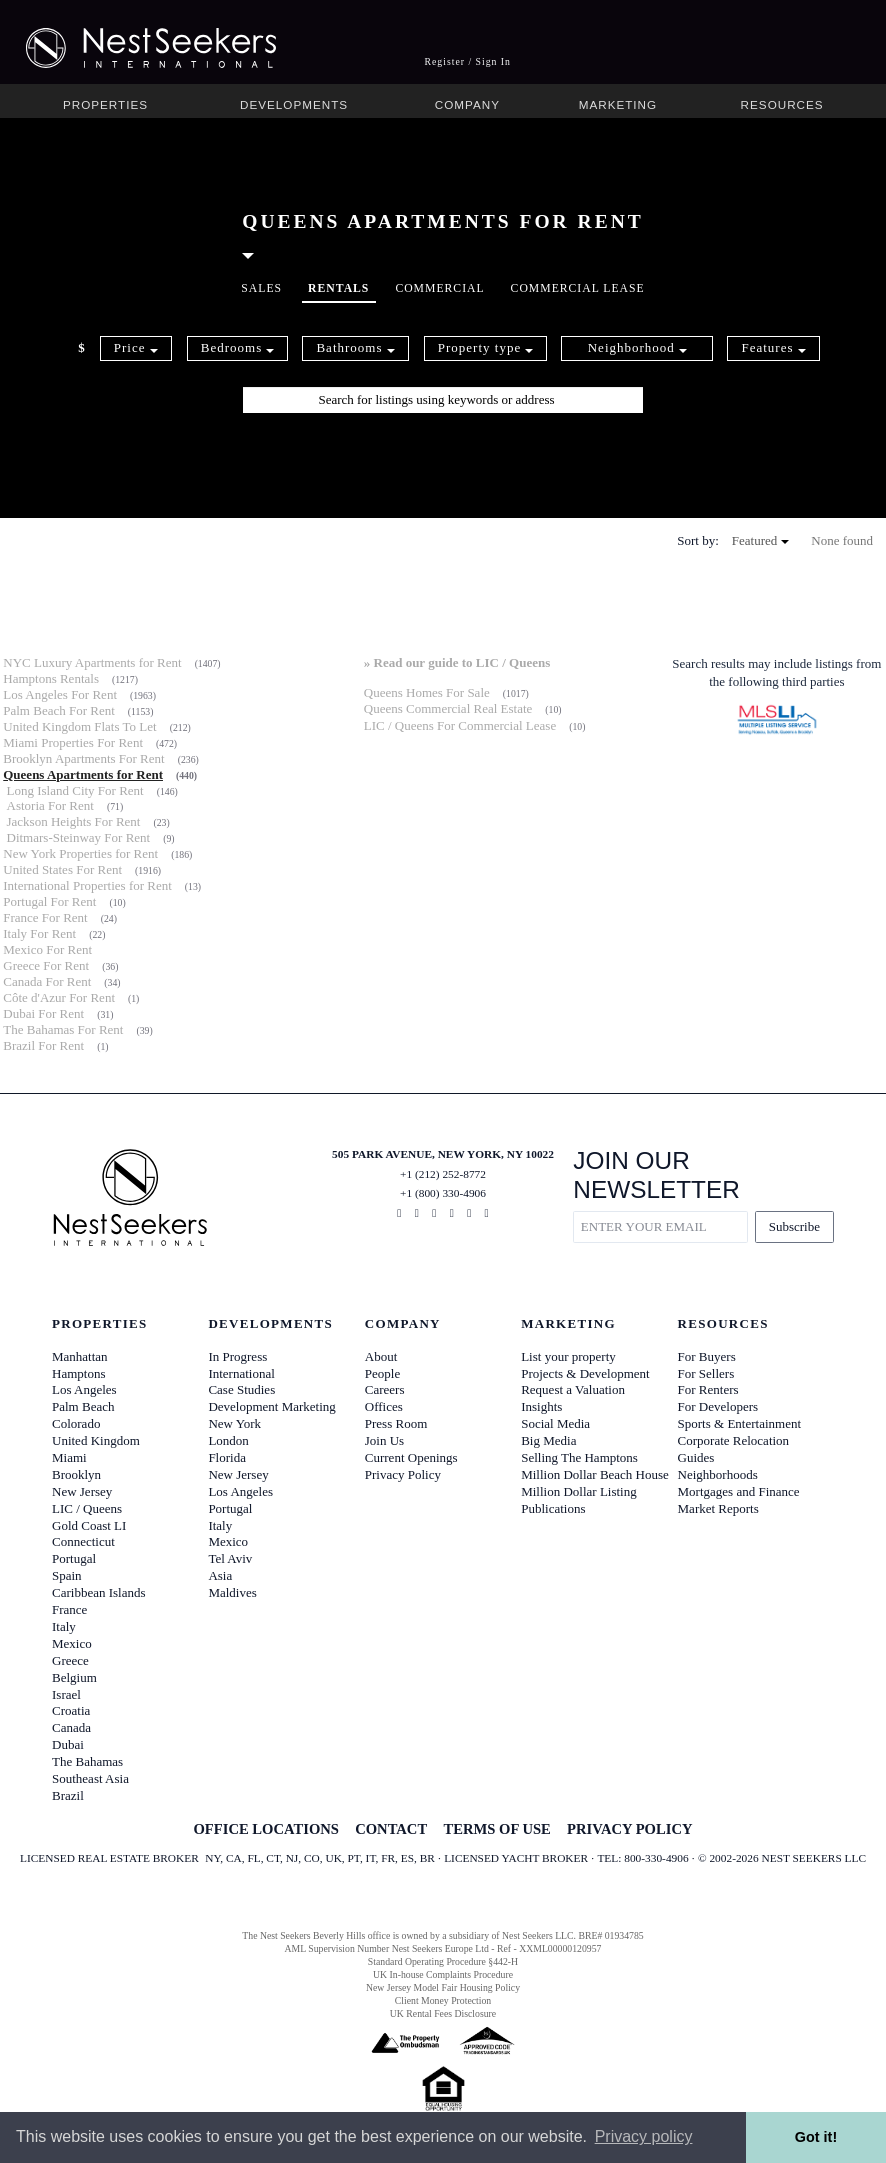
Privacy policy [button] (644, 2136)
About (381, 1356)
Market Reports (718, 1508)
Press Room (396, 1423)
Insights (541, 1406)
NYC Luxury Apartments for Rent (92, 662)
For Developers (718, 1406)
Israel (66, 1694)
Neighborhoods (718, 1474)
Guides (696, 1457)
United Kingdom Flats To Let (79, 726)
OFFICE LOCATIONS (265, 1829)
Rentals (338, 288)
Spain (67, 1575)
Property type (486, 347)
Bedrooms (238, 347)
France (69, 1609)
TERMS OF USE (496, 1829)
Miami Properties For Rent (73, 742)
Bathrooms (355, 347)
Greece (70, 1660)
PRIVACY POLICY (629, 1829)
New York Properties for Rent (80, 853)
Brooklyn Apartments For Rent (83, 758)
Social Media (555, 1423)
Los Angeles (84, 1389)
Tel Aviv (230, 1558)
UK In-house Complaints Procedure (443, 1974)
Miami (69, 1457)
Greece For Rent (46, 965)
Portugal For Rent (49, 901)
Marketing (618, 104)
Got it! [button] (816, 2137)
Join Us (384, 1440)
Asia (220, 1575)
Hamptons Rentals (51, 678)
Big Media (548, 1440)
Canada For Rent (47, 981)
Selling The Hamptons (579, 1457)
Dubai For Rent (43, 1013)
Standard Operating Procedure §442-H (443, 1961)
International (241, 1373)
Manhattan (80, 1356)
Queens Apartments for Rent (83, 774)
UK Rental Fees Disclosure (443, 2013)
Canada (71, 1727)
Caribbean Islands (99, 1592)
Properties (105, 104)
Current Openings (411, 1457)
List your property (568, 1356)
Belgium (74, 1677)
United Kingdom (96, 1440)
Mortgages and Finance (739, 1491)
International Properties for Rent (87, 885)
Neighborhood (637, 347)
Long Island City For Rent (75, 790)
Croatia (71, 1710)
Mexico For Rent (47, 949)
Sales (261, 288)
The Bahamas (87, 1761)
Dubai (68, 1744)
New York (234, 1423)
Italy (64, 1626)
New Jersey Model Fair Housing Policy (443, 1987)
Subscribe (794, 1226)
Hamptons (78, 1373)
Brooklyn (76, 1474)
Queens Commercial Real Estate (448, 708)
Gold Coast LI (89, 1525)
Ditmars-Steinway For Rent (79, 837)
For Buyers (707, 1356)
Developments (294, 104)
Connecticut (83, 1541)
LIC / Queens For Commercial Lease (460, 725)
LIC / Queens (87, 1508)
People (382, 1373)
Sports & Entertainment (739, 1423)
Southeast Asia (90, 1778)
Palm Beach (83, 1406)
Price (136, 347)
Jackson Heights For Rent (74, 821)
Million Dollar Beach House (595, 1474)
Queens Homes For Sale (427, 692)
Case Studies (241, 1389)
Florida (227, 1457)
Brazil (68, 1795)
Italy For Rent (39, 933)
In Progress (237, 1356)
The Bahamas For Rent (63, 1029)
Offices (384, 1406)
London (228, 1440)
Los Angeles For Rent (60, 694)
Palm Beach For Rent (59, 710)
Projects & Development (585, 1373)
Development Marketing (271, 1406)
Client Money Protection (443, 2000)
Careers (385, 1389)
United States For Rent (62, 869)
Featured (760, 540)
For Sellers (706, 1373)
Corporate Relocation (734, 1440)
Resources (782, 104)
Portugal (74, 1558)
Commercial (439, 288)
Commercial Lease (578, 288)
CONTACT (391, 1829)
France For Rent (45, 917)
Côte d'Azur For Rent (59, 997)
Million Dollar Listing (579, 1491)
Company (467, 104)
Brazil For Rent (43, 1045)
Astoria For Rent (50, 805)
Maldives (232, 1592)
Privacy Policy (403, 1474)
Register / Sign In (467, 61)
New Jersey (82, 1491)
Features (773, 347)
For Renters (708, 1389)
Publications (553, 1508)
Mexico (72, 1643)
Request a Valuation (573, 1389)
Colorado (76, 1423)
